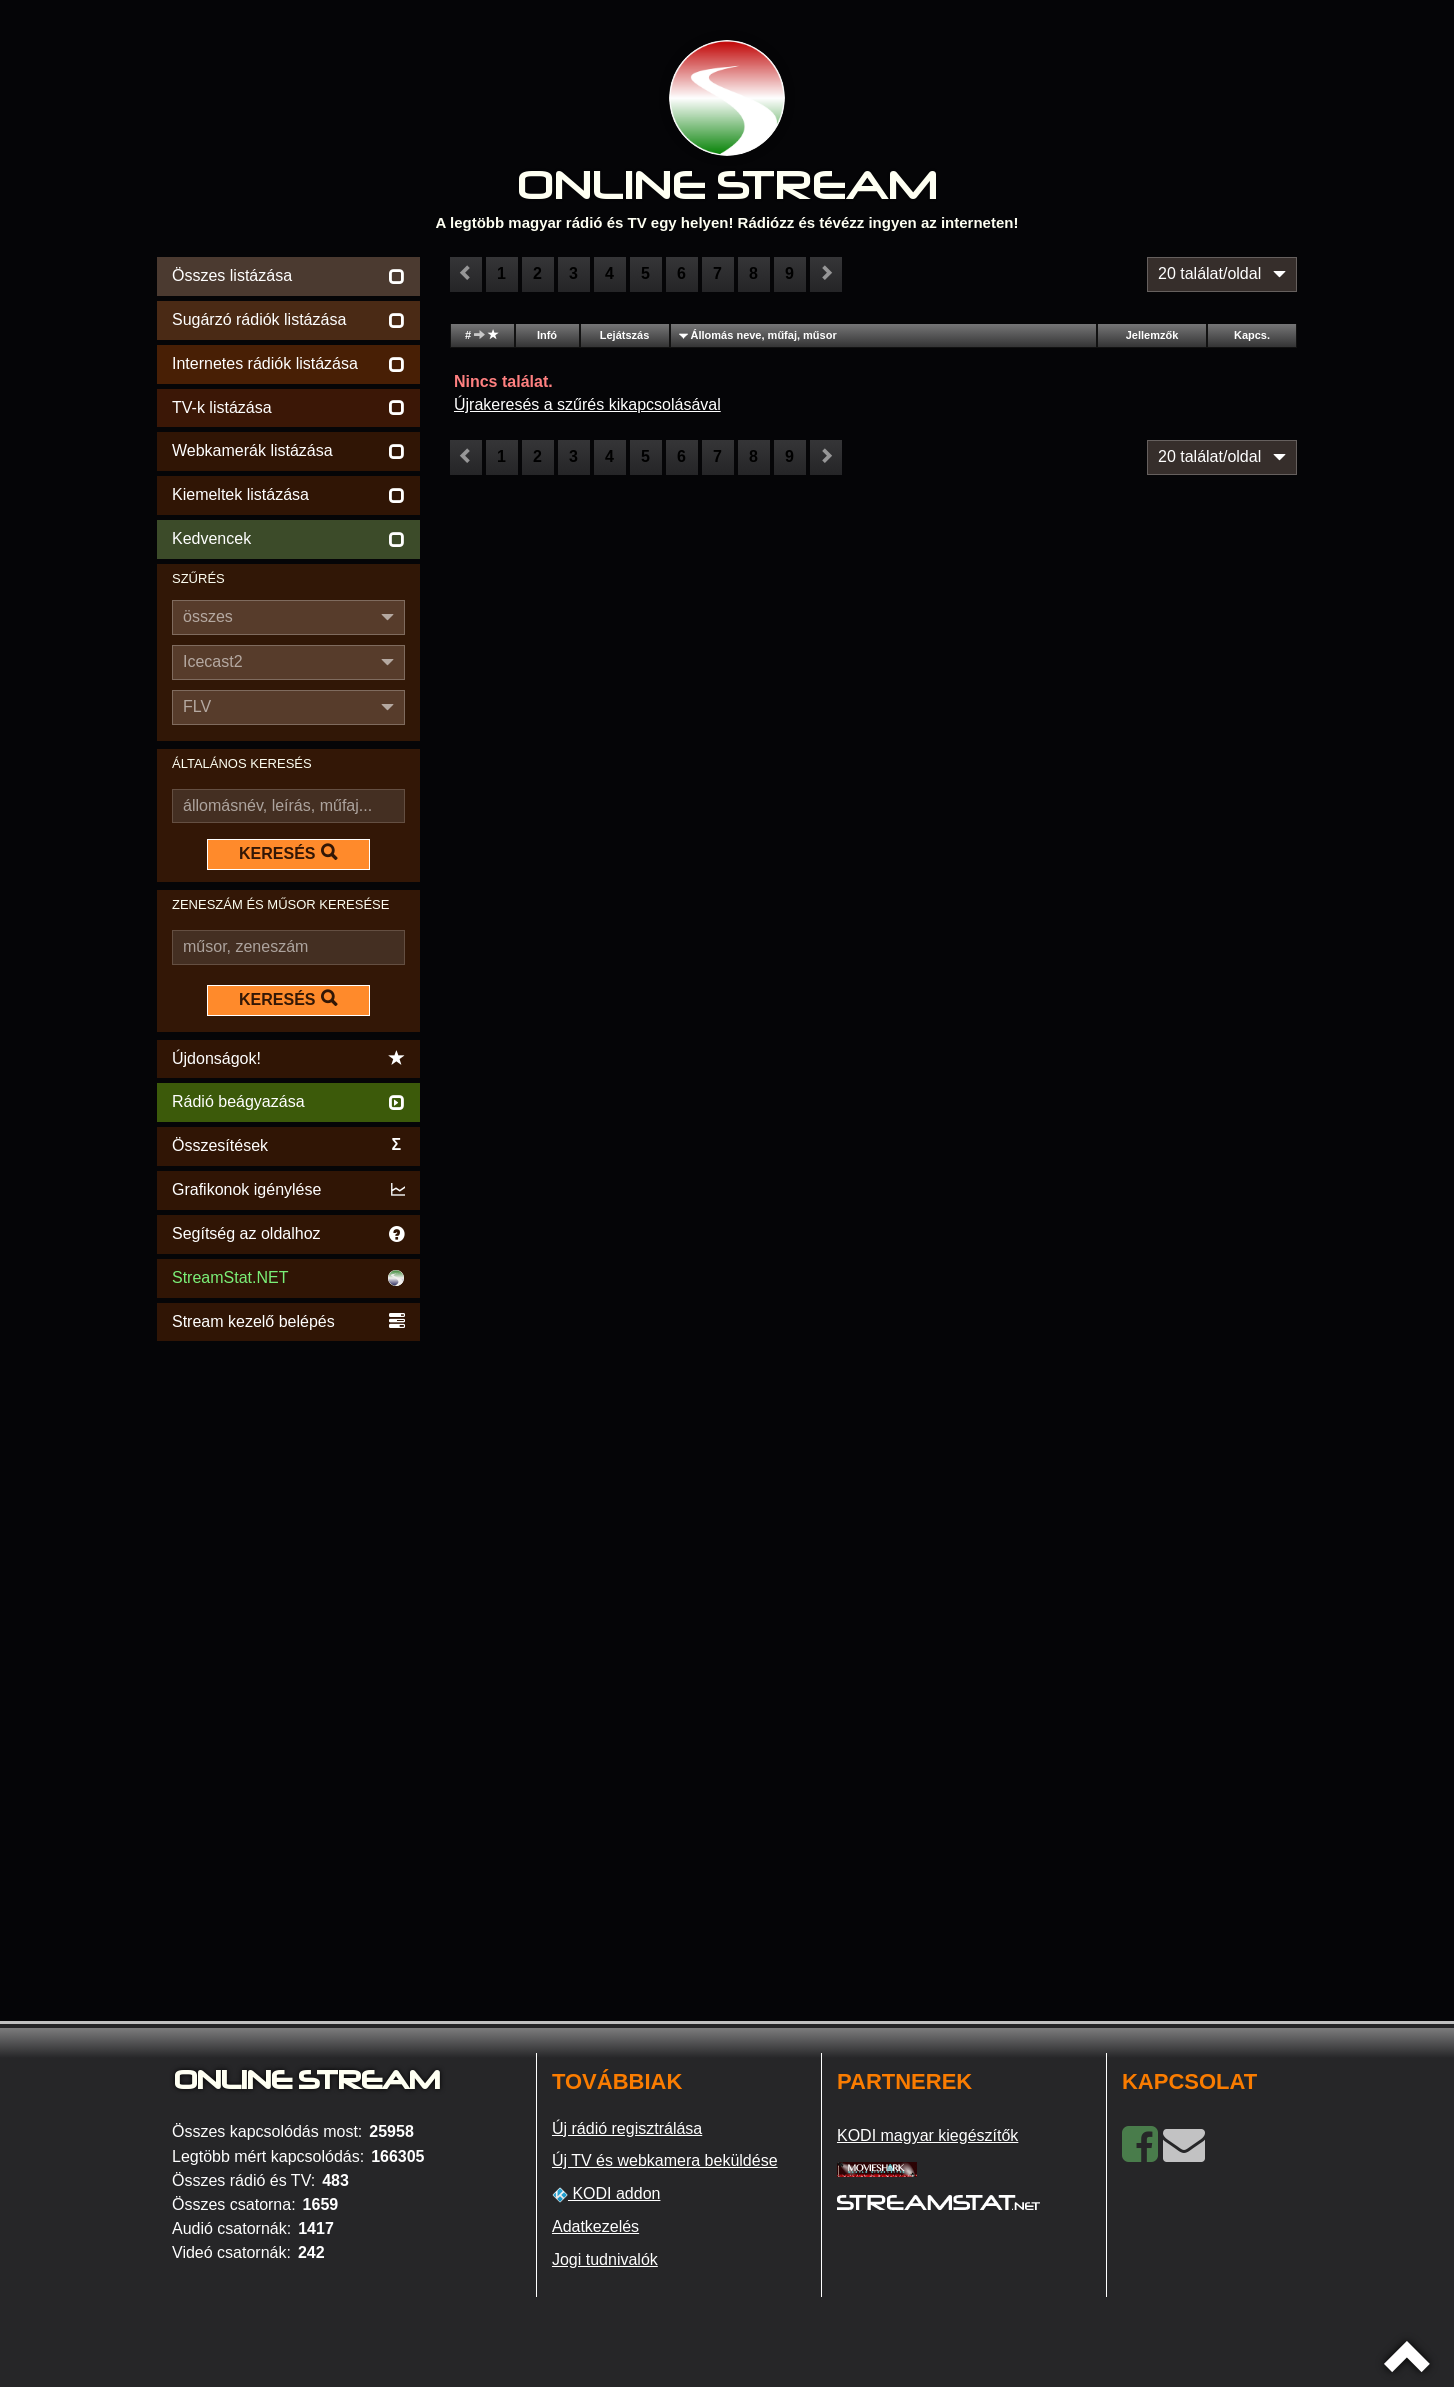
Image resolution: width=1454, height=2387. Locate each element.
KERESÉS (288, 853)
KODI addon (606, 2194)
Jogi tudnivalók (605, 2259)
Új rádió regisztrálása (627, 2128)
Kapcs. (1252, 335)
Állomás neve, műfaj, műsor (764, 335)
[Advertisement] (288, 1646)
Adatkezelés (595, 2226)
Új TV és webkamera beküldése (665, 2160)
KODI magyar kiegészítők (927, 2135)
